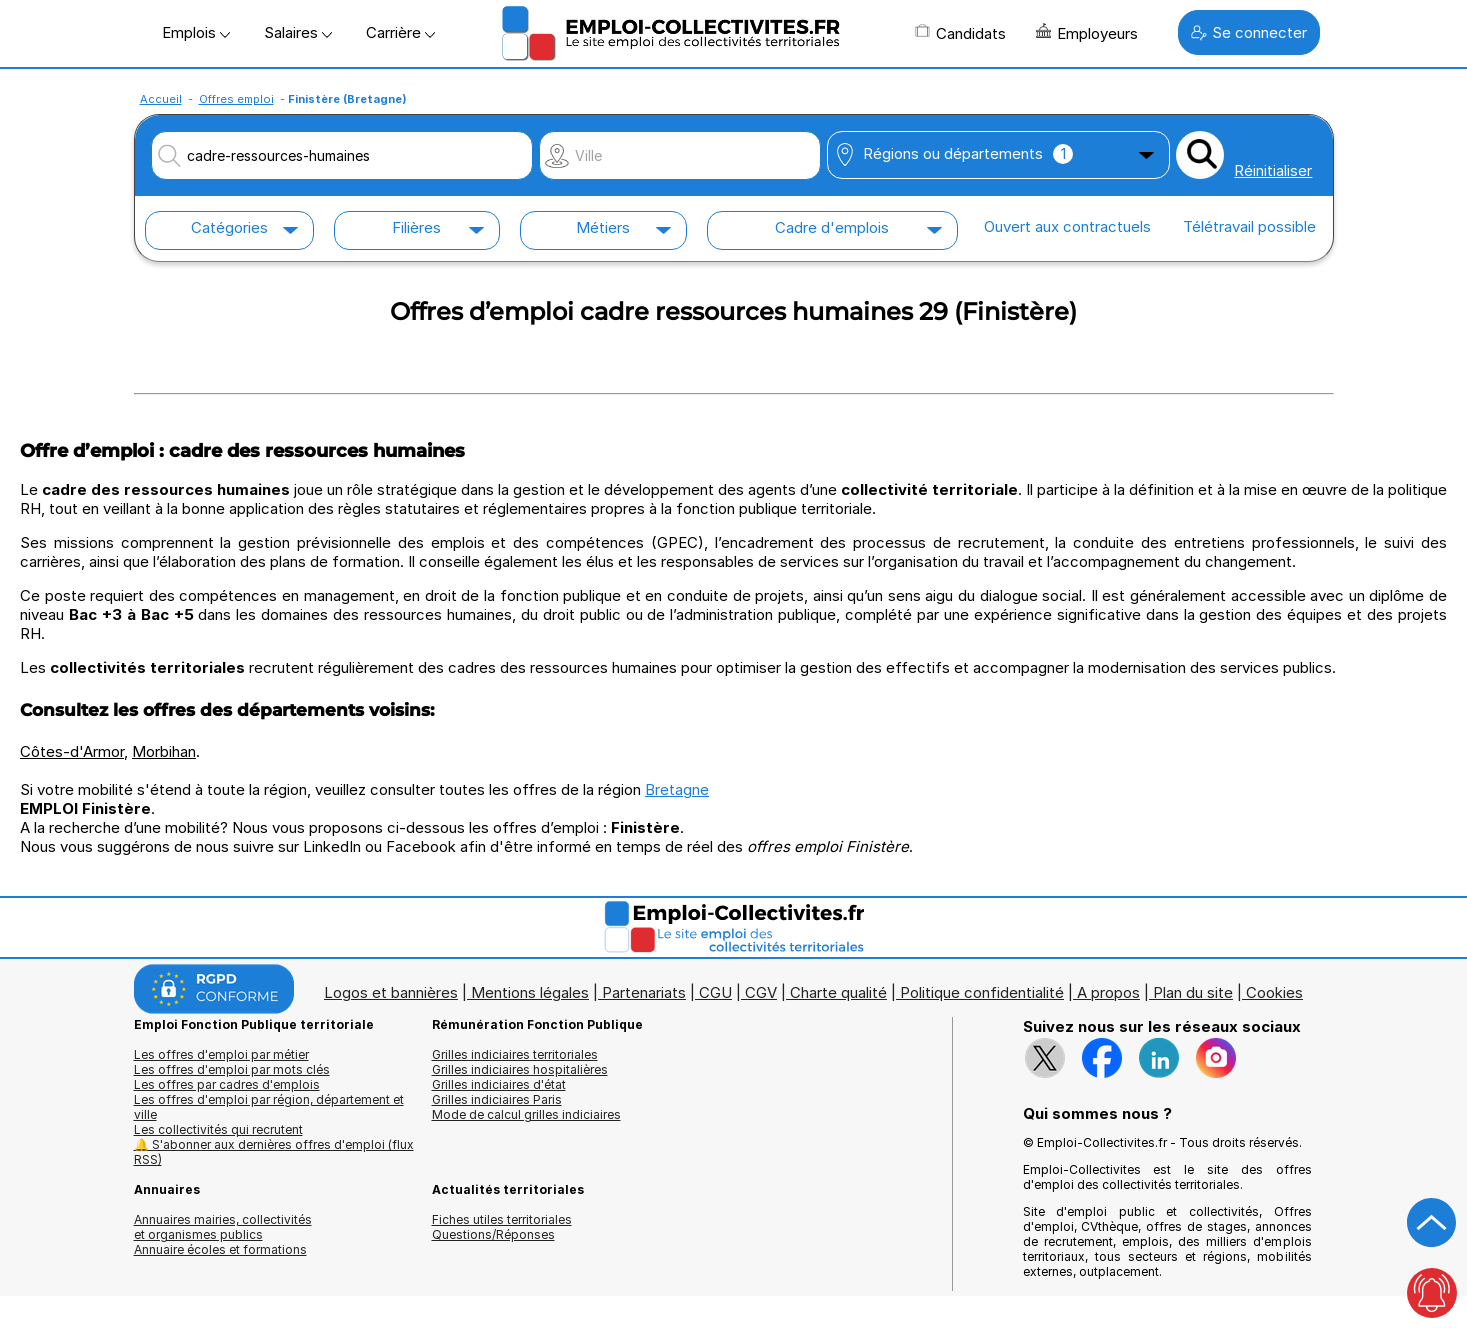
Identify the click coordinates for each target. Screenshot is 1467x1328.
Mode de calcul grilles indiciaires (526, 1114)
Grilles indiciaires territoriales (515, 1054)
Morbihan (164, 751)
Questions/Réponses (493, 1234)
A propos (1108, 992)
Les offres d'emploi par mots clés (232, 1069)
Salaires (298, 32)
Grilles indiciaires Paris (497, 1099)
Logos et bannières (391, 992)
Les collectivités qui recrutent (218, 1129)
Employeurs (1087, 33)
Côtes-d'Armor (72, 751)
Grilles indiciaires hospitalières (520, 1069)
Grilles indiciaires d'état (499, 1084)
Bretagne (677, 789)
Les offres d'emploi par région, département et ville (269, 1107)
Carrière (400, 32)
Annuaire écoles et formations (220, 1249)
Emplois (196, 32)
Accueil (161, 99)
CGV (761, 992)
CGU (715, 992)
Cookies (1274, 992)
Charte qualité (838, 992)
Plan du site (1193, 992)
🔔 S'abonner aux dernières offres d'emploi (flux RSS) (274, 1152)
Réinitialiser (1273, 170)
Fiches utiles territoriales (502, 1219)
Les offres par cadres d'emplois (227, 1084)
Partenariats (644, 992)
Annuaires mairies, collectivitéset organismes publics (223, 1227)
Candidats (960, 33)
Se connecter (1249, 32)
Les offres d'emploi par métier (221, 1054)
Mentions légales (530, 992)
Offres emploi (236, 99)
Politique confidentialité (982, 992)
